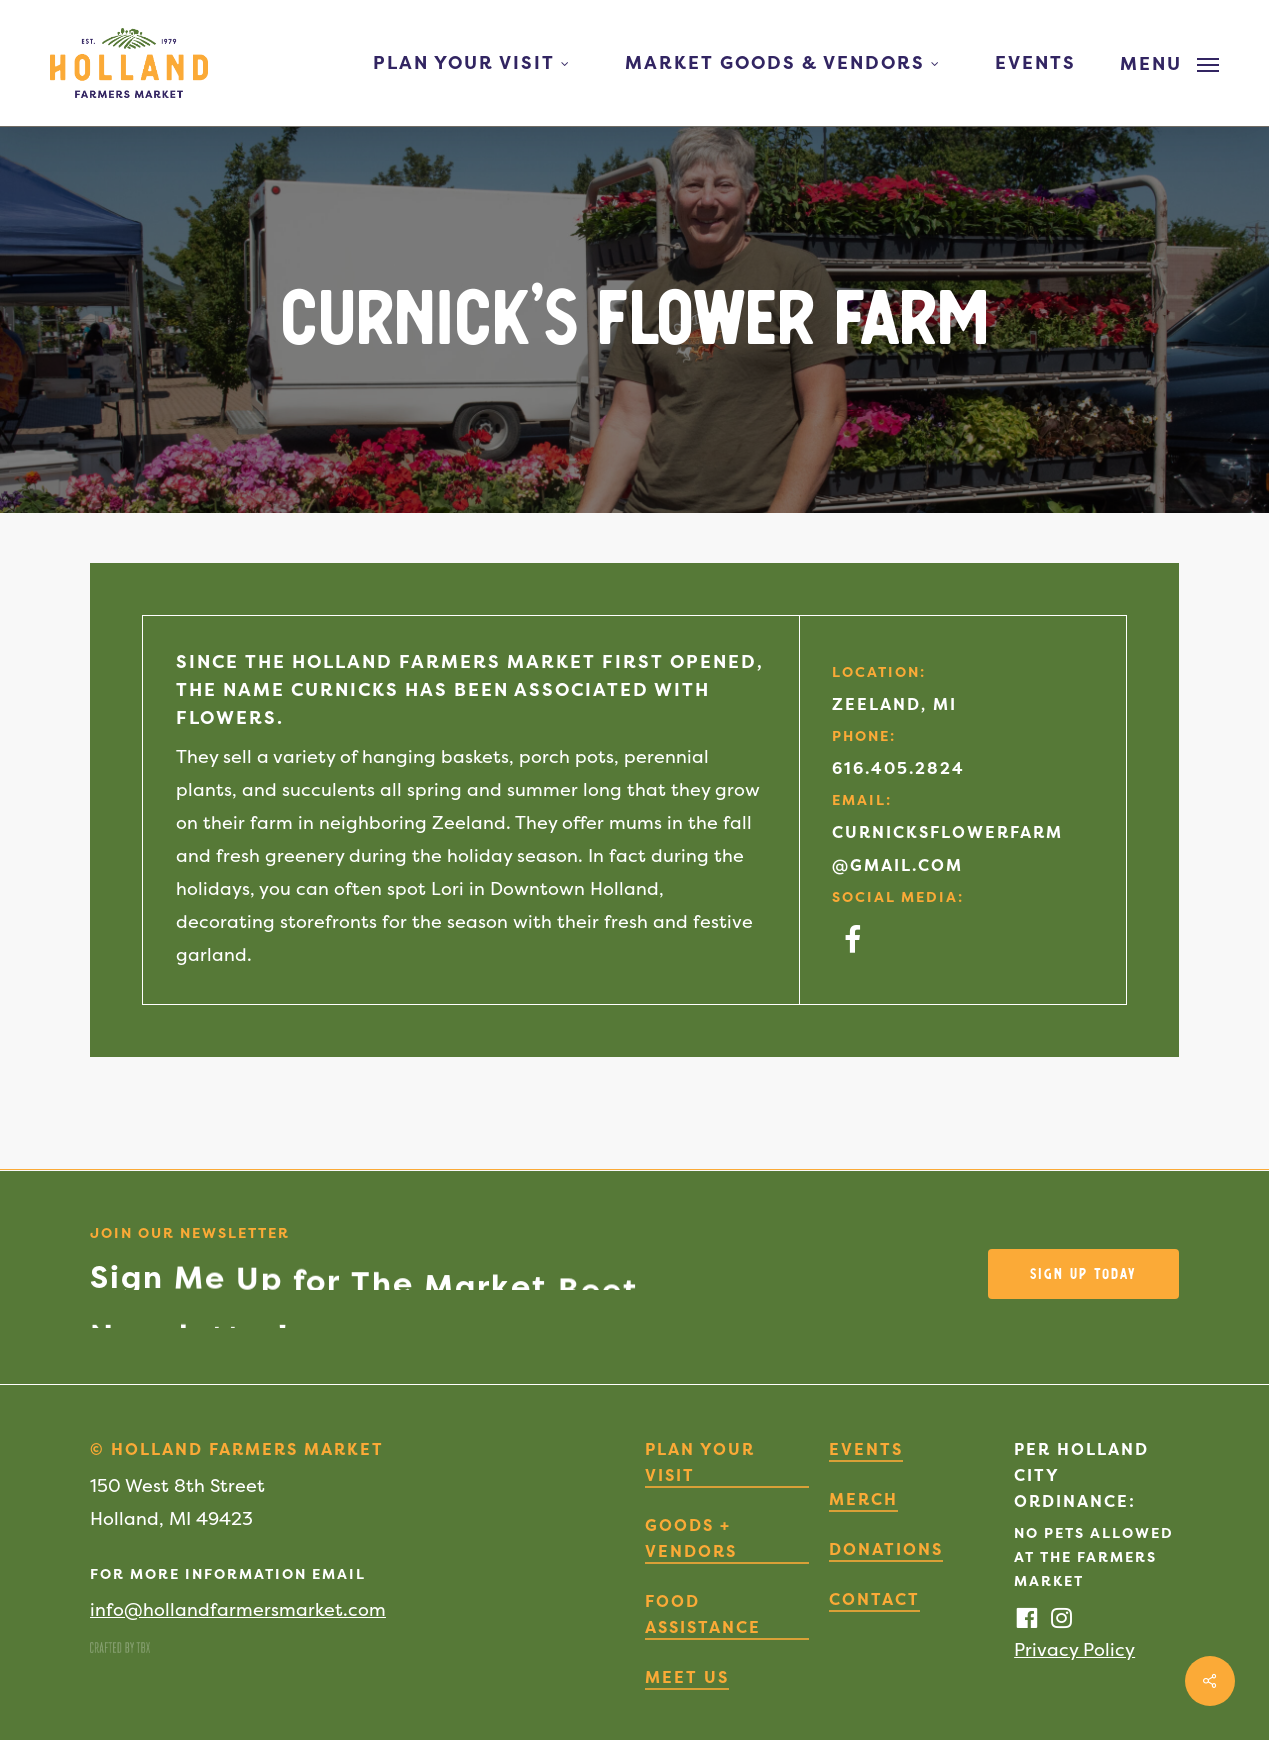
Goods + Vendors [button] (691, 1538)
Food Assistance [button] (703, 1614)
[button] (1169, 63)
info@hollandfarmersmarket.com (238, 1609)
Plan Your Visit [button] (700, 1462)
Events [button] (866, 1449)
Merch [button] (863, 1499)
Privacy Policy (1074, 1649)
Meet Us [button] (687, 1677)
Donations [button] (886, 1549)
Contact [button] (874, 1599)
